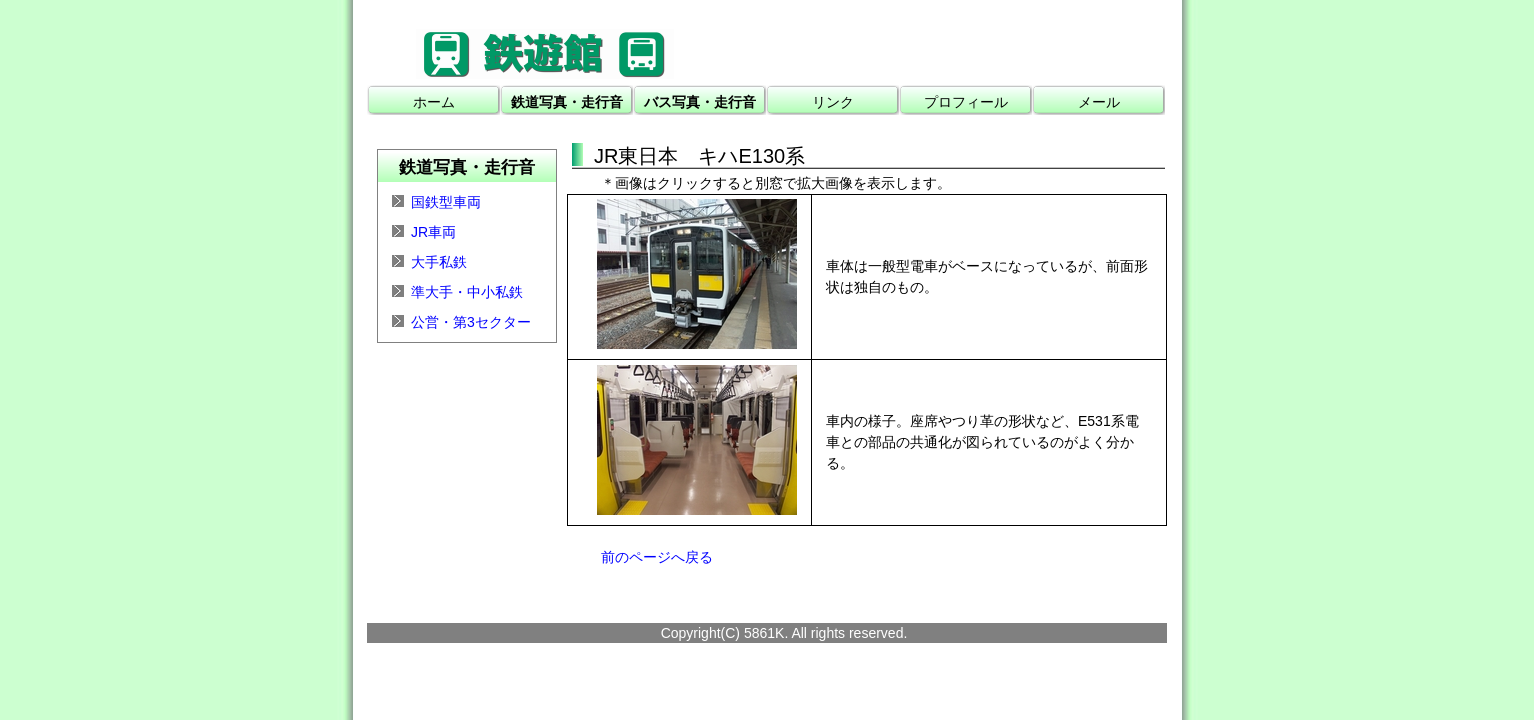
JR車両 (433, 232)
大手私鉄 (439, 262)
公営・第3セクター (471, 322)
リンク (833, 102)
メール (1099, 102)
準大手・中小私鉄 (467, 292)
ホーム (434, 102)
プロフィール (966, 102)
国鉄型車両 (446, 202)
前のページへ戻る (657, 557)
